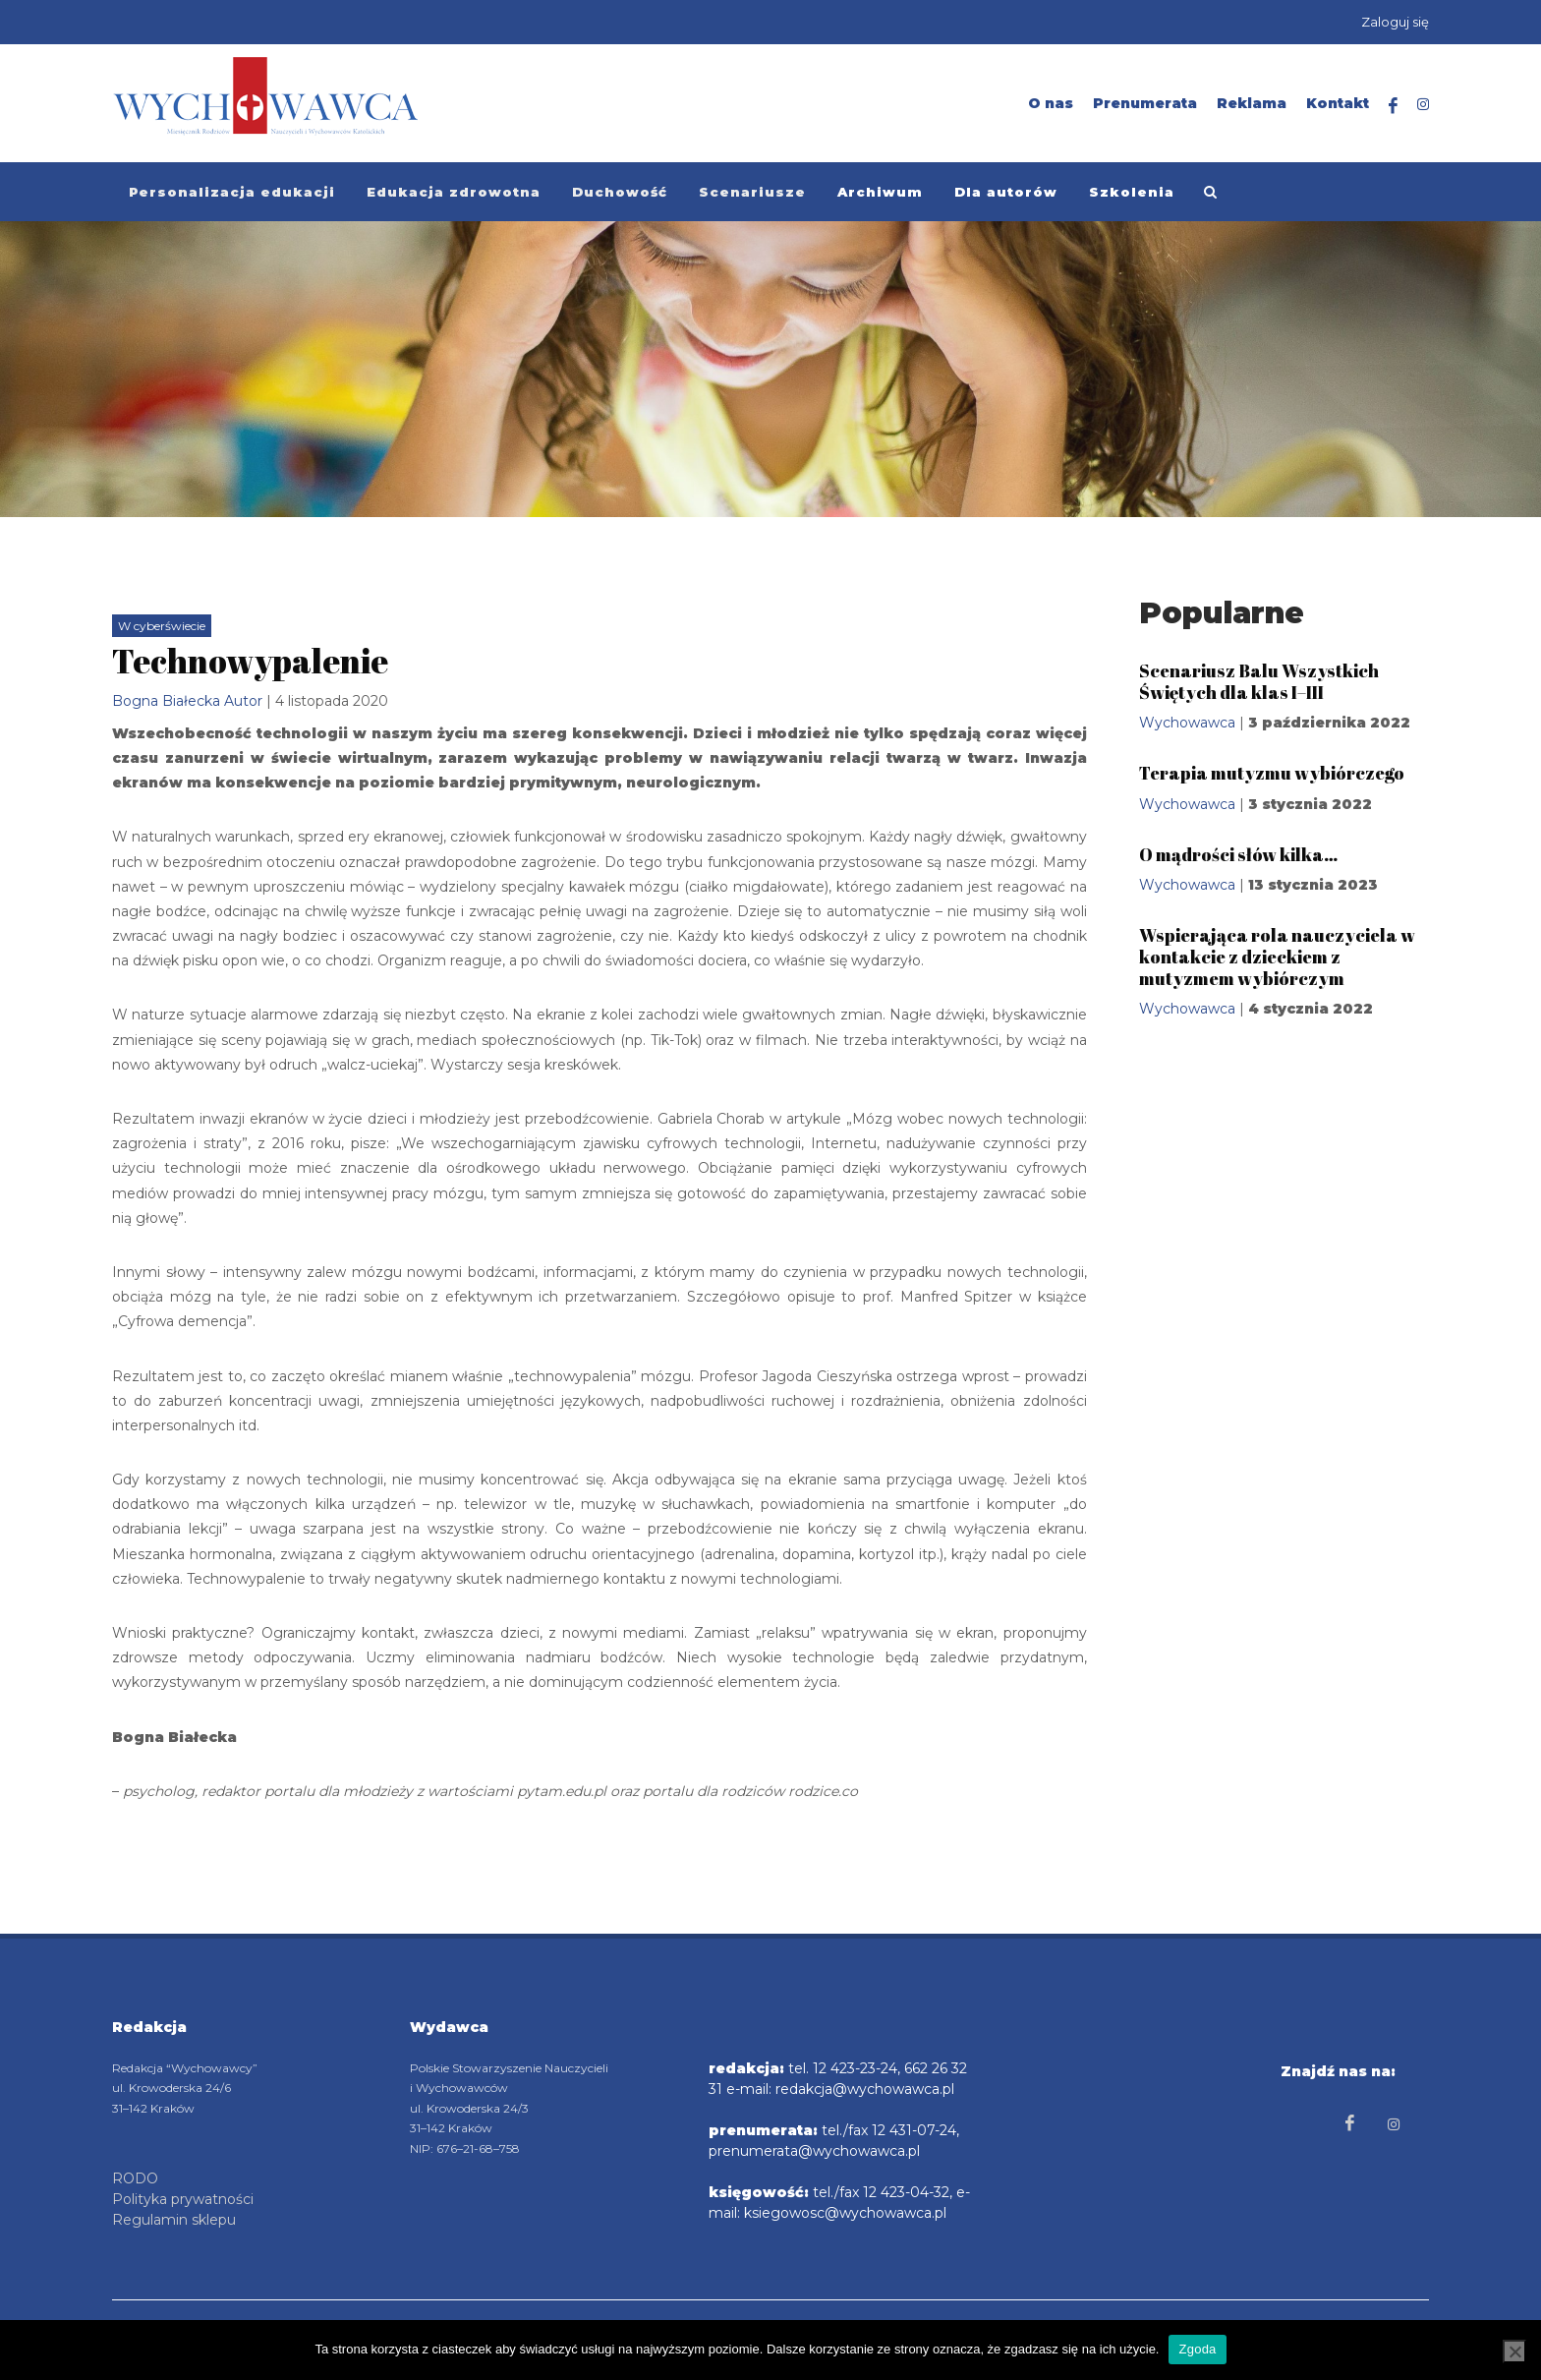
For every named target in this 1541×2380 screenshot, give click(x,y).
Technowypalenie (250, 660)
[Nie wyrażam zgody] (1514, 2351)
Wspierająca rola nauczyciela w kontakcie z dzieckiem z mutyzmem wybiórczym (1277, 956)
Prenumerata (1145, 103)
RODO (135, 2178)
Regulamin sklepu (174, 2220)
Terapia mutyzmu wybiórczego (1271, 772)
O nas (1050, 103)
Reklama (1251, 103)
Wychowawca (1187, 722)
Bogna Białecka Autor (187, 701)
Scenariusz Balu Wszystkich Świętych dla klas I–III (1259, 681)
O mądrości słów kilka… (1238, 854)
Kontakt (1337, 103)
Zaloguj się (1395, 21)
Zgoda (1197, 2349)
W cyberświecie (161, 625)
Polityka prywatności (183, 2199)
